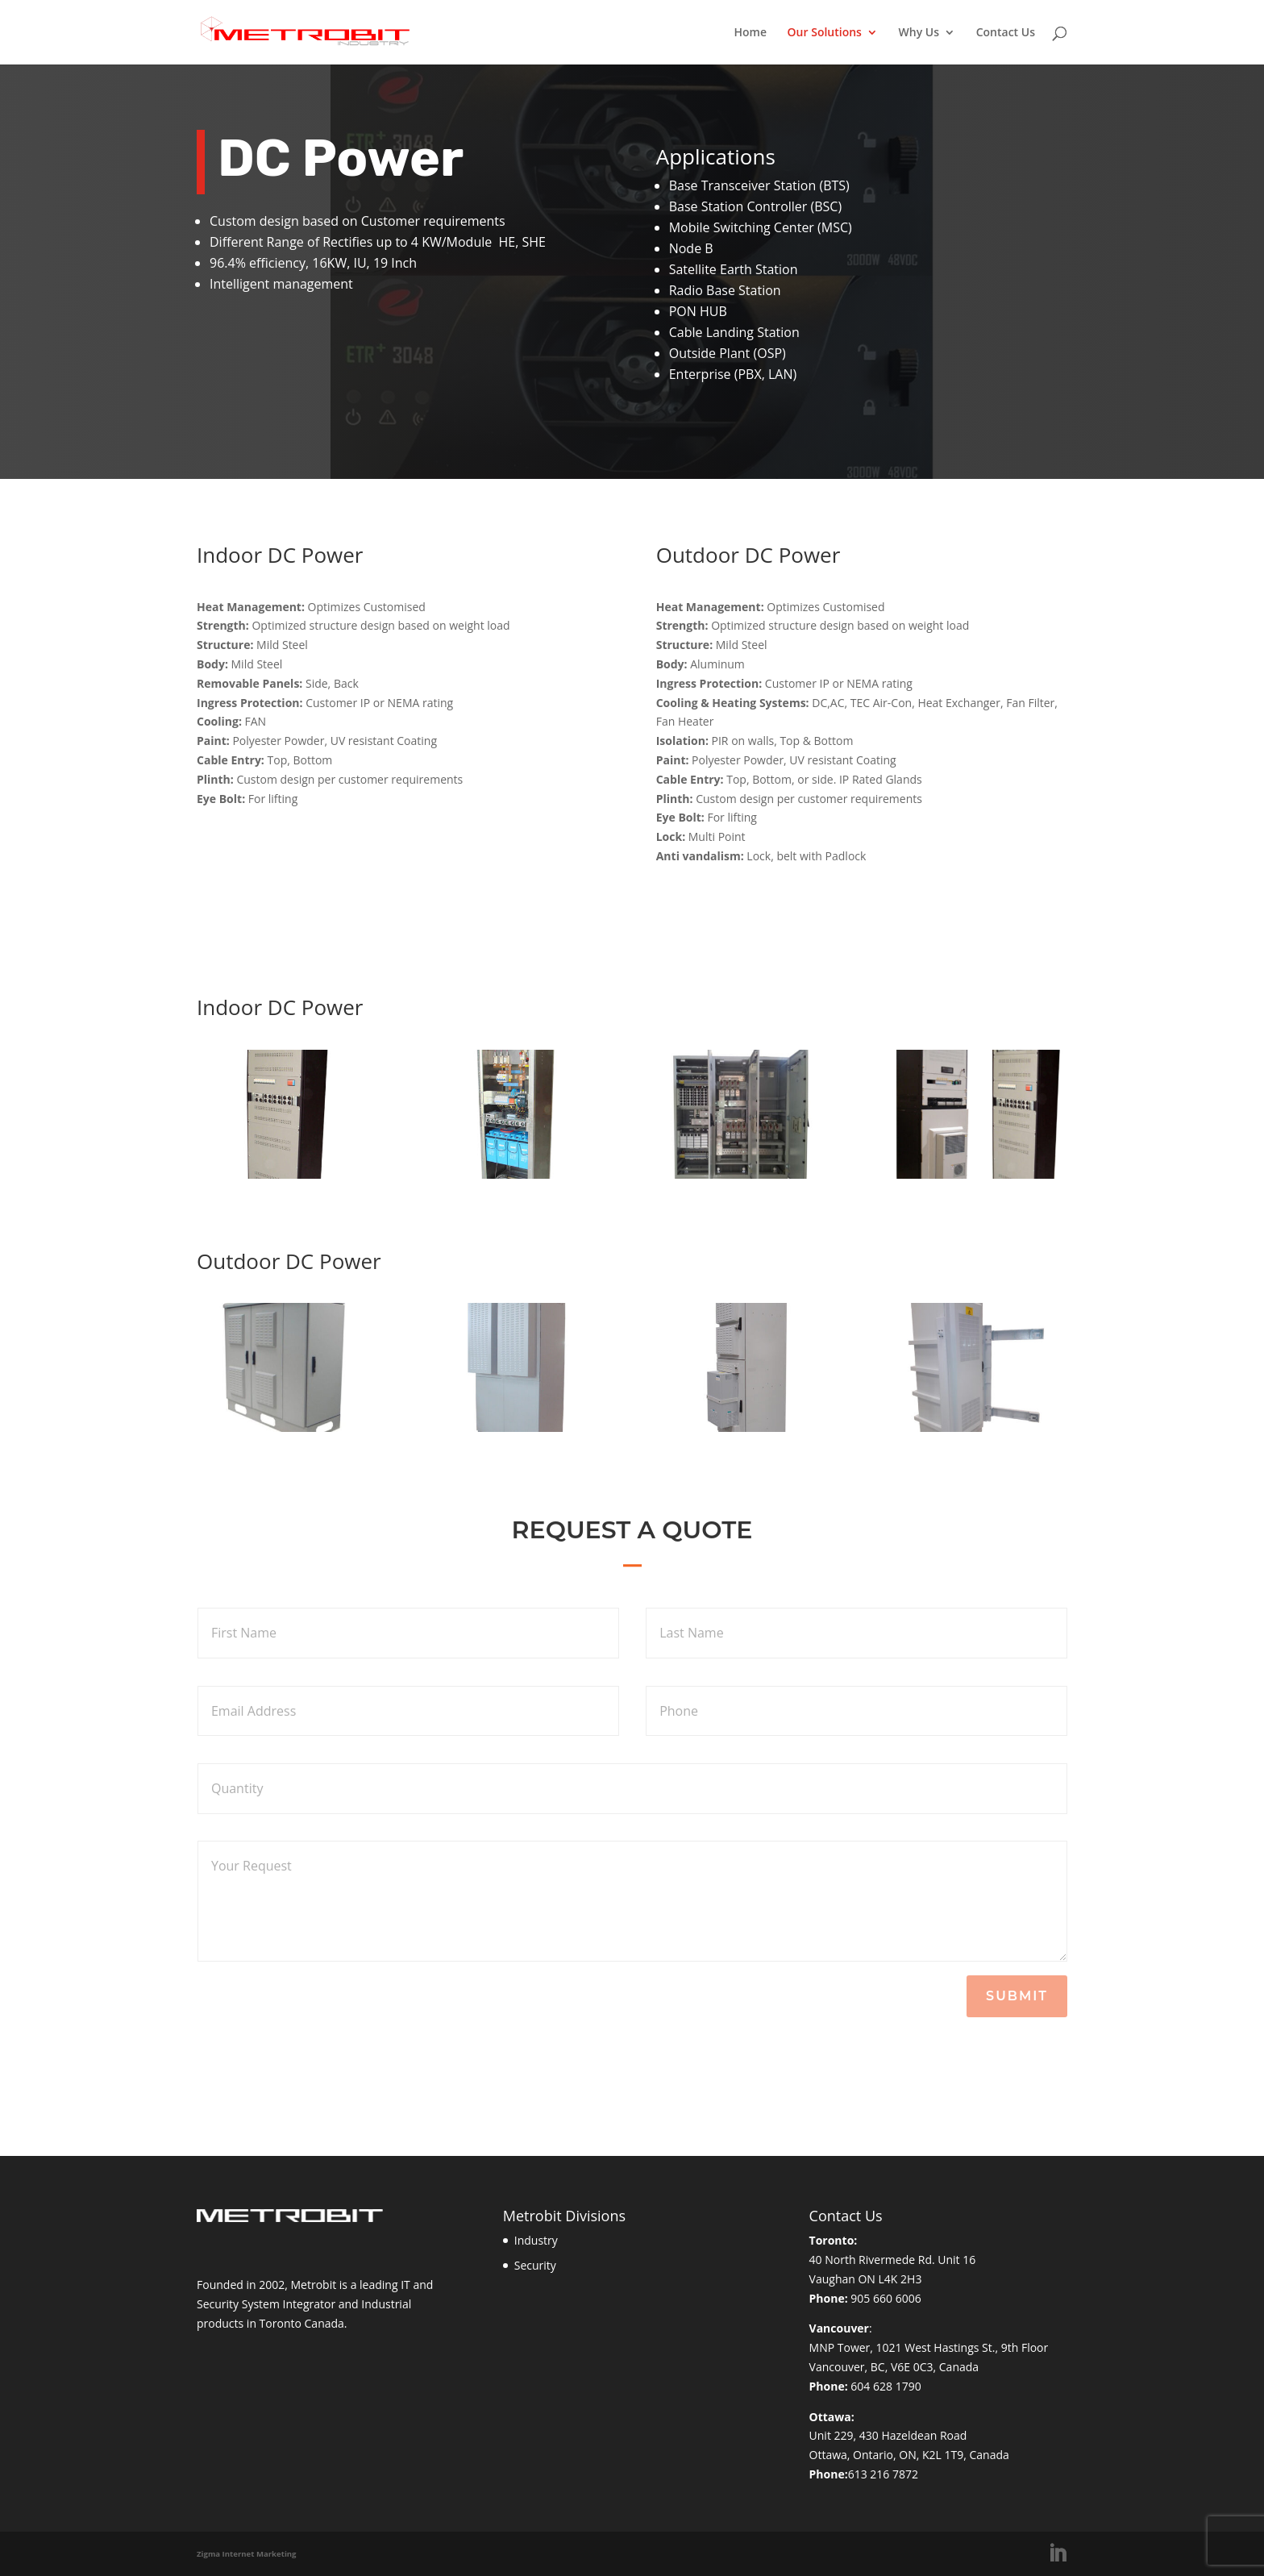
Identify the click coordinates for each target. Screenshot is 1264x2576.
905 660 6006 (885, 2298)
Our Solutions (825, 33)
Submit (1017, 1996)
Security (535, 2265)
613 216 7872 (883, 2474)
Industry (536, 2240)
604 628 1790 (885, 2386)
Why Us (919, 33)
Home (750, 33)
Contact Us (1005, 33)
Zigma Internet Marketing (247, 2554)
